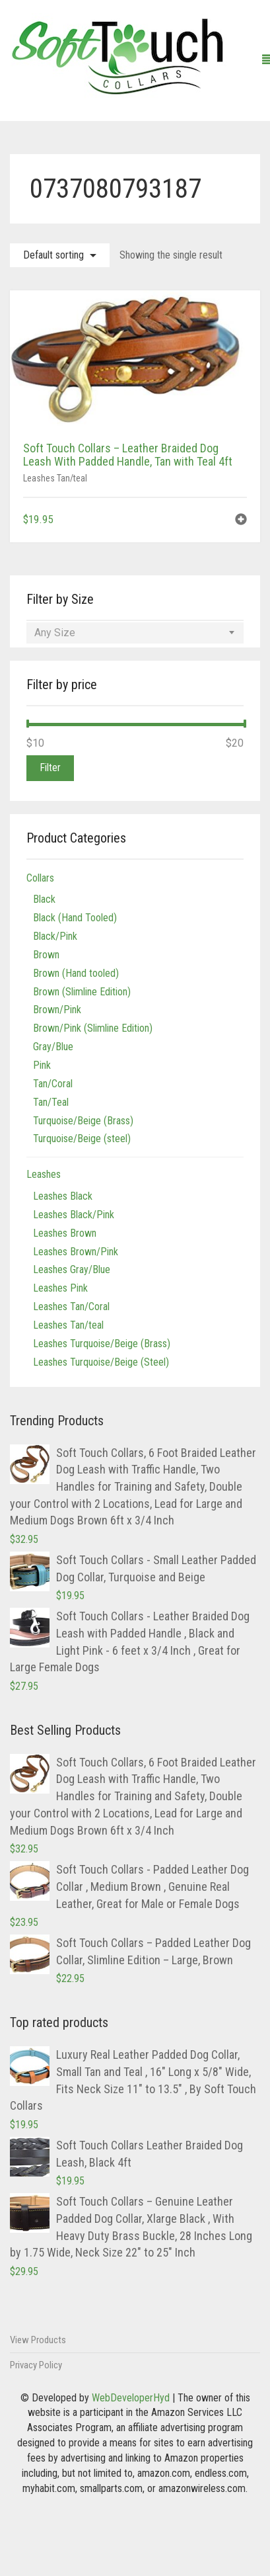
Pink (42, 1065)
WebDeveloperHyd (131, 2397)
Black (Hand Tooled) (75, 917)
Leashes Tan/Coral (71, 1306)
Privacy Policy (36, 2365)
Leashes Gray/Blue (71, 1269)
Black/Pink (55, 936)
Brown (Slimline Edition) (82, 991)
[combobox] (135, 633)
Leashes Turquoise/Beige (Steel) (101, 1362)
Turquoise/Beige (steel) (82, 1138)
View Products (38, 2340)
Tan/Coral (53, 1083)
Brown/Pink (57, 1009)
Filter (50, 767)
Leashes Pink (60, 1288)
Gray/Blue (53, 1046)
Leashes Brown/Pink (75, 1251)
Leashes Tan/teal (55, 478)
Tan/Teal (51, 1102)
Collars (40, 878)
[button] (241, 521)
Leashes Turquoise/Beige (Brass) (101, 1343)
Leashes (43, 1174)
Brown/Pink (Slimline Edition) (92, 1028)
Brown (46, 954)
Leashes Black (62, 1196)
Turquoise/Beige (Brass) (83, 1120)
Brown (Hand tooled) (76, 973)
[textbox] (135, 633)
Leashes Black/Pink (73, 1214)
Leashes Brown (64, 1233)
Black (44, 899)
